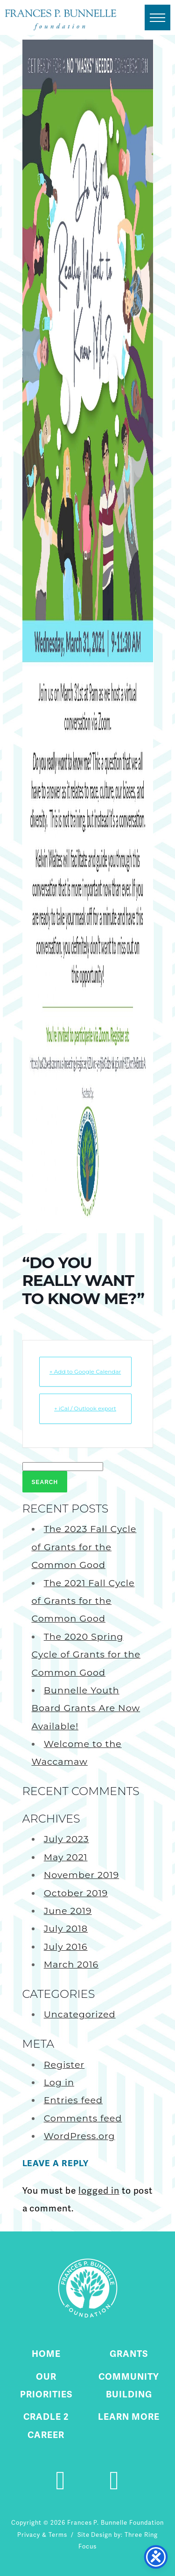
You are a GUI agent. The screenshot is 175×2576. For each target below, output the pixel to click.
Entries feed (73, 2100)
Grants (129, 2354)
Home (46, 2354)
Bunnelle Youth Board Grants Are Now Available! (86, 1708)
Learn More (129, 2417)
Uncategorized (80, 2014)
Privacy (28, 2535)
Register (64, 2064)
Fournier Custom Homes (61, 19)
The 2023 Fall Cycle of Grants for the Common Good (84, 1546)
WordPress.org (79, 2135)
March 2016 (71, 1964)
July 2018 (66, 1928)
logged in (98, 2190)
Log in (59, 2082)
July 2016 (66, 1946)
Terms (58, 2535)
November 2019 (81, 1874)
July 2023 (66, 1838)
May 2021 (66, 1857)
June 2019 (68, 1910)
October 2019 (76, 1893)
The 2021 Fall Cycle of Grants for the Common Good (83, 1600)
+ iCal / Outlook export (85, 1408)
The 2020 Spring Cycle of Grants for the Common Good (86, 1654)
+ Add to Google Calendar (85, 1371)
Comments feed (83, 2118)
